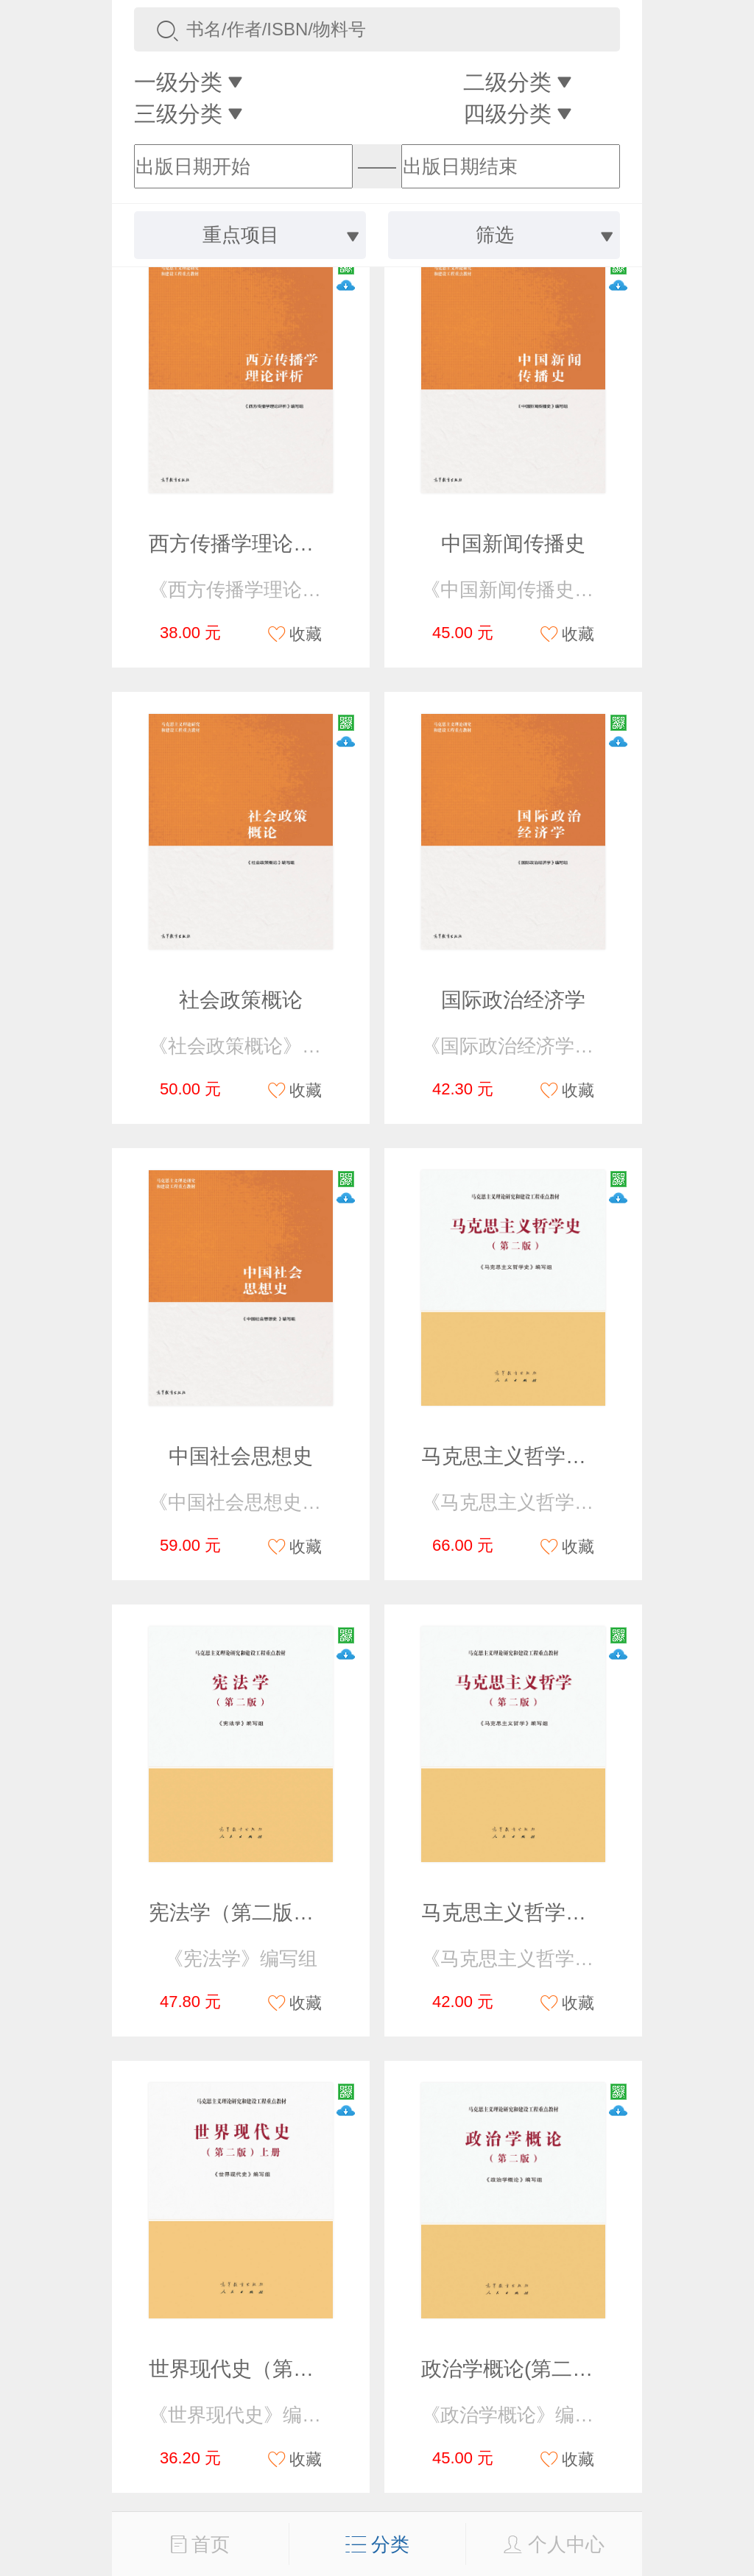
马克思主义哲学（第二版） (545, 1912)
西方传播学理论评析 (241, 543)
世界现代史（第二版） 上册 (275, 2368)
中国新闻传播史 (513, 543)
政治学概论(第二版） (517, 2368)
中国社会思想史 (241, 1456)
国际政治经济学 (513, 999)
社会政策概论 (241, 999)
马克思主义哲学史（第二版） (555, 1456)
